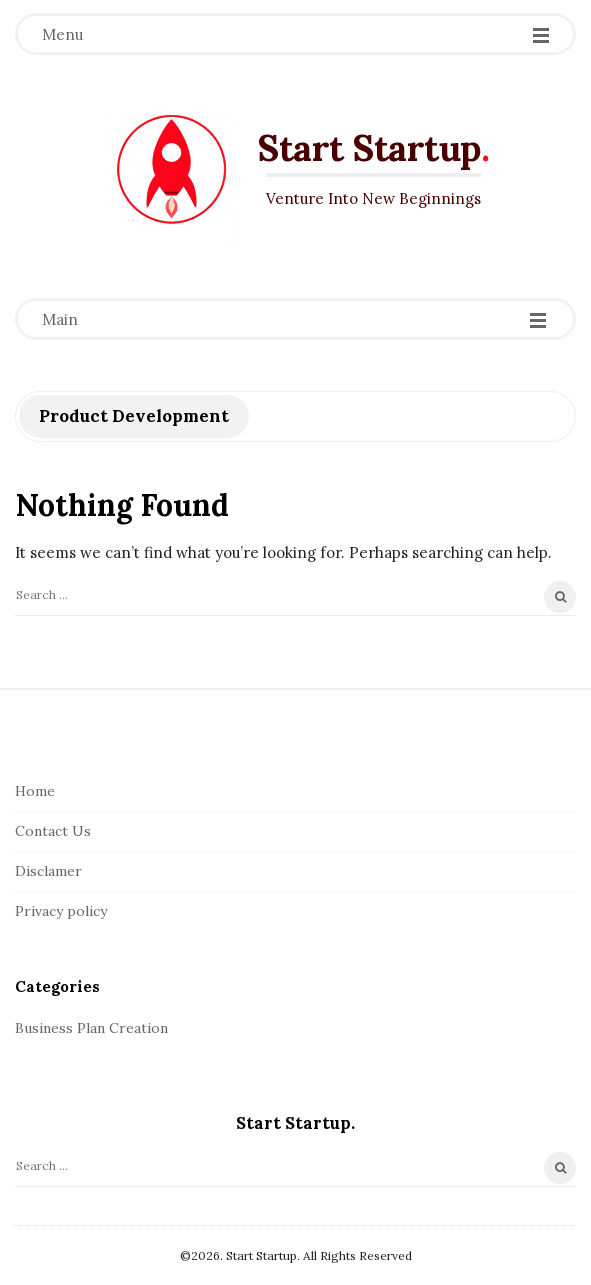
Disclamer (48, 871)
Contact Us (53, 831)
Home (35, 791)
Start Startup (369, 148)
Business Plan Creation (91, 1028)
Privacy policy (61, 911)
